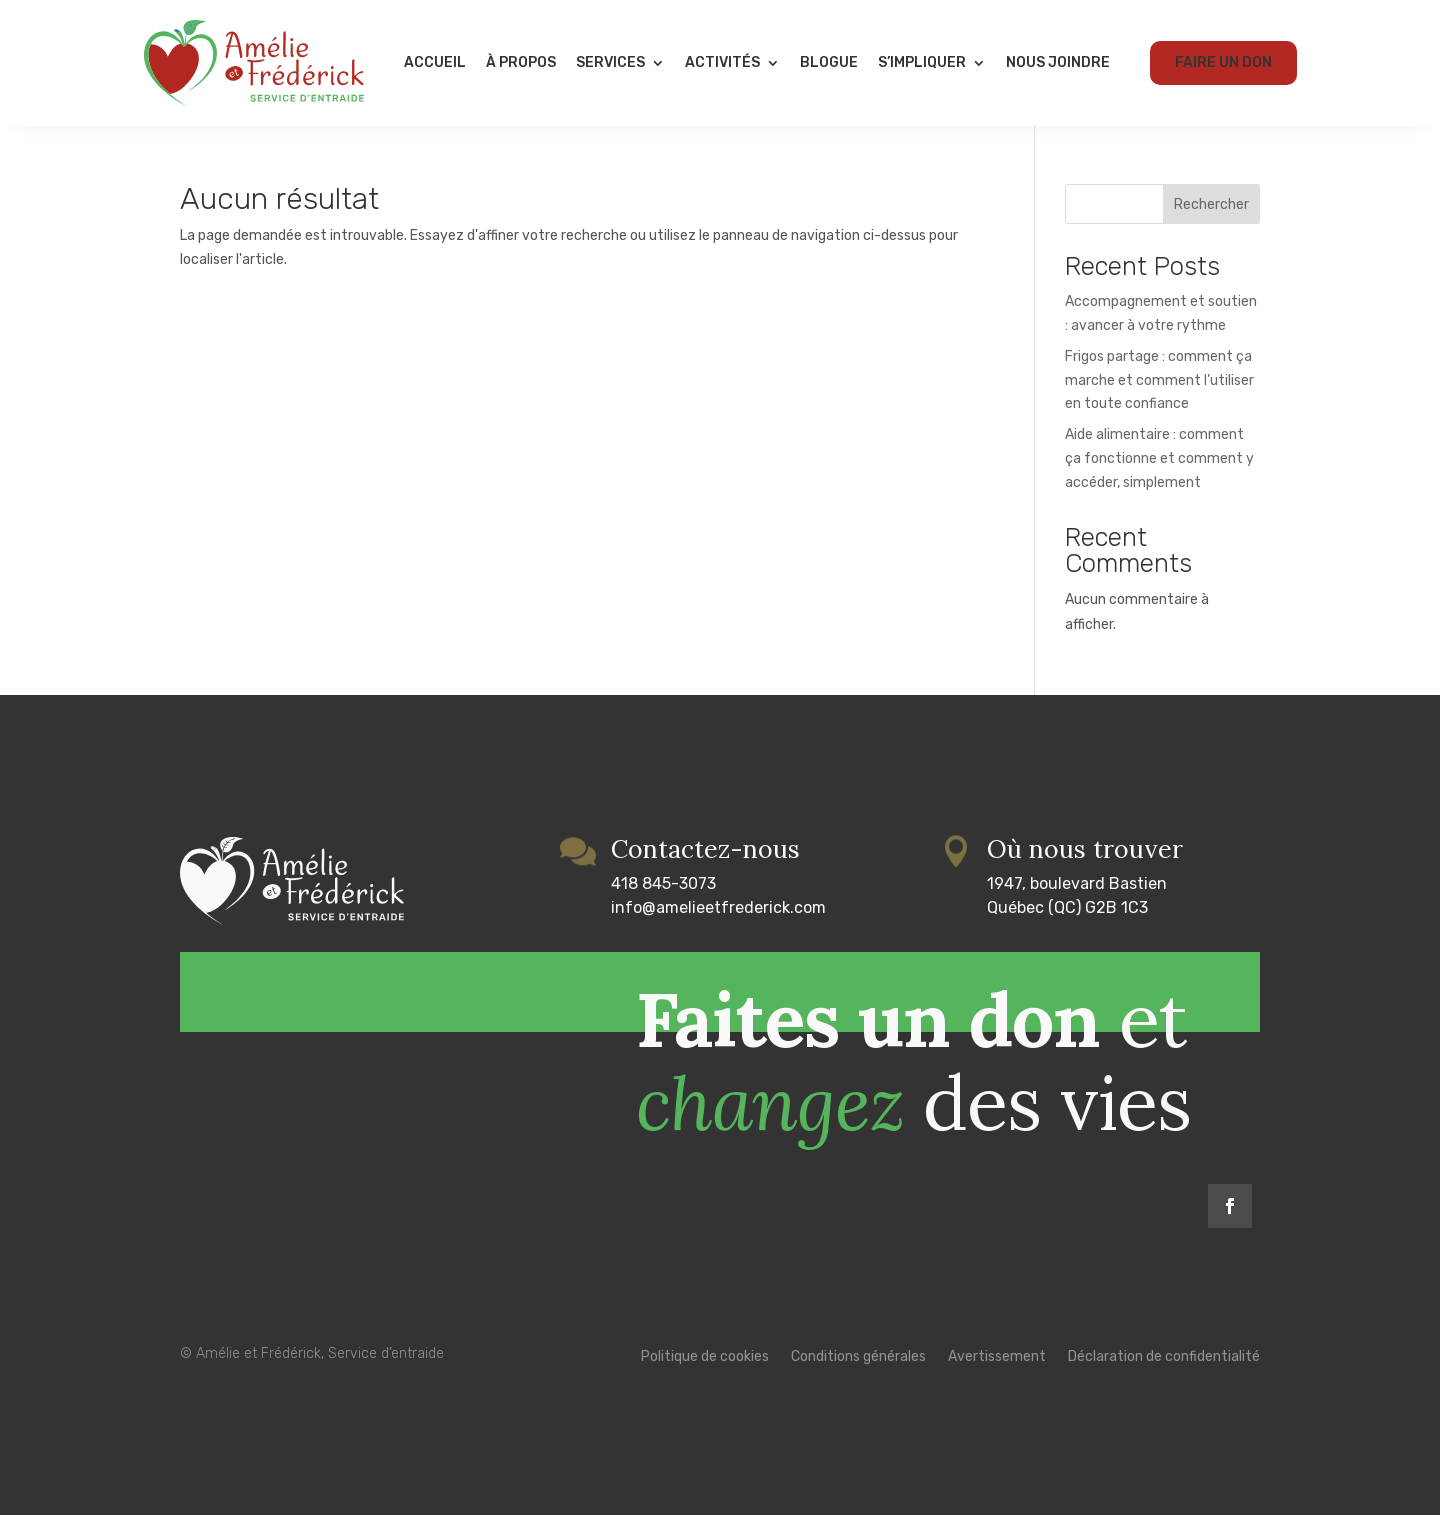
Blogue (829, 62)
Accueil (435, 62)
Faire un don (1223, 62)
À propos (521, 62)
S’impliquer (922, 62)
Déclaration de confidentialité (1164, 1357)
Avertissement (997, 1357)
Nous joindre (1058, 62)
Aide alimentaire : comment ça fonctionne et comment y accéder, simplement (1159, 458)
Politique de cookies (705, 1357)
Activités (722, 62)
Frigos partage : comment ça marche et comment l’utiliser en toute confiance (1159, 380)
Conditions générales (858, 1357)
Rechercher (1211, 204)
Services (610, 62)
